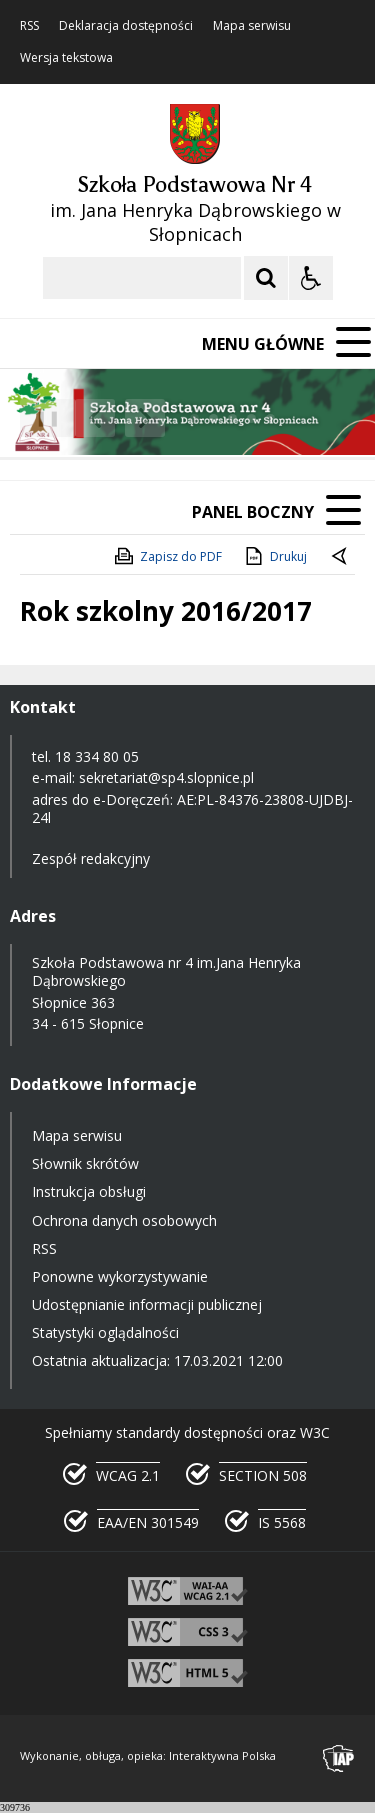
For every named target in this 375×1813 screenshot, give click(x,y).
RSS (29, 26)
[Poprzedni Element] (95, 418)
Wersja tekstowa (66, 58)
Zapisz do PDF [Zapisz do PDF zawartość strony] (167, 556)
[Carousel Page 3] (232, 418)
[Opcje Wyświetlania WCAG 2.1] (311, 278)
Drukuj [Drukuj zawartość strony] (274, 556)
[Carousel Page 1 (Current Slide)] (194, 418)
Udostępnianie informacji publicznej (147, 1304)
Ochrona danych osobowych (124, 1220)
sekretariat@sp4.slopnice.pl (166, 777)
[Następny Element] (145, 418)
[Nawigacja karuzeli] (120, 418)
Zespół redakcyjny (91, 858)
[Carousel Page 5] (270, 418)
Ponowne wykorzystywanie (120, 1276)
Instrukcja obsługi (89, 1191)
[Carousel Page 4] (251, 418)
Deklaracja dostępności (126, 26)
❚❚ (40, 417)
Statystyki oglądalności (105, 1332)
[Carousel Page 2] (213, 418)
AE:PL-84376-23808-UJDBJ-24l (192, 808)
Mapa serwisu (252, 26)
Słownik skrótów (85, 1163)
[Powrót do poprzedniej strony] (341, 557)
